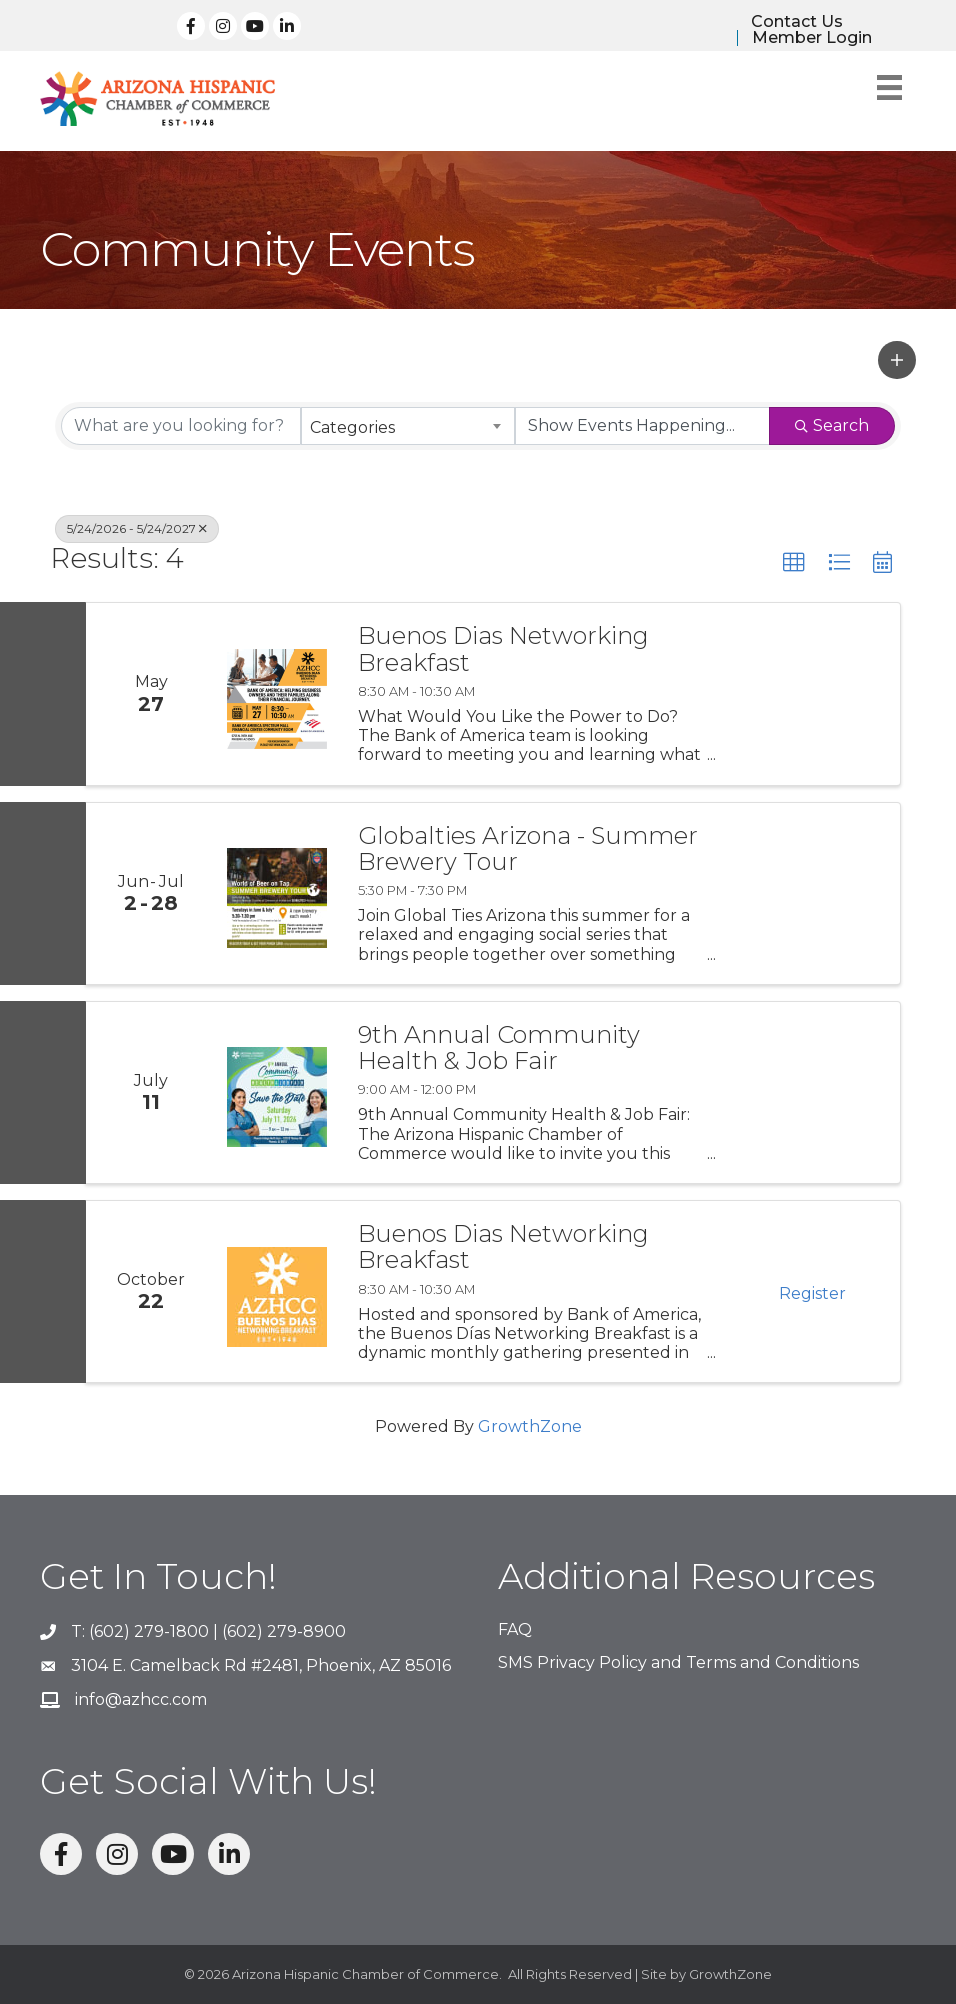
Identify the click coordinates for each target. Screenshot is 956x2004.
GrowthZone (530, 1426)
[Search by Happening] (643, 426)
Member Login (812, 38)
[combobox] (408, 426)
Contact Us (797, 22)
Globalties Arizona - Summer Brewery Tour (528, 849)
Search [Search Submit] (832, 425)
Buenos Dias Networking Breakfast (503, 649)
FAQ (515, 1629)
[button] (897, 360)
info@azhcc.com (141, 1699)
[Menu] (889, 87)
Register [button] (812, 1293)
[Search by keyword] (181, 426)
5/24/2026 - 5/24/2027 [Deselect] (137, 528)
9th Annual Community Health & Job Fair (499, 1048)
